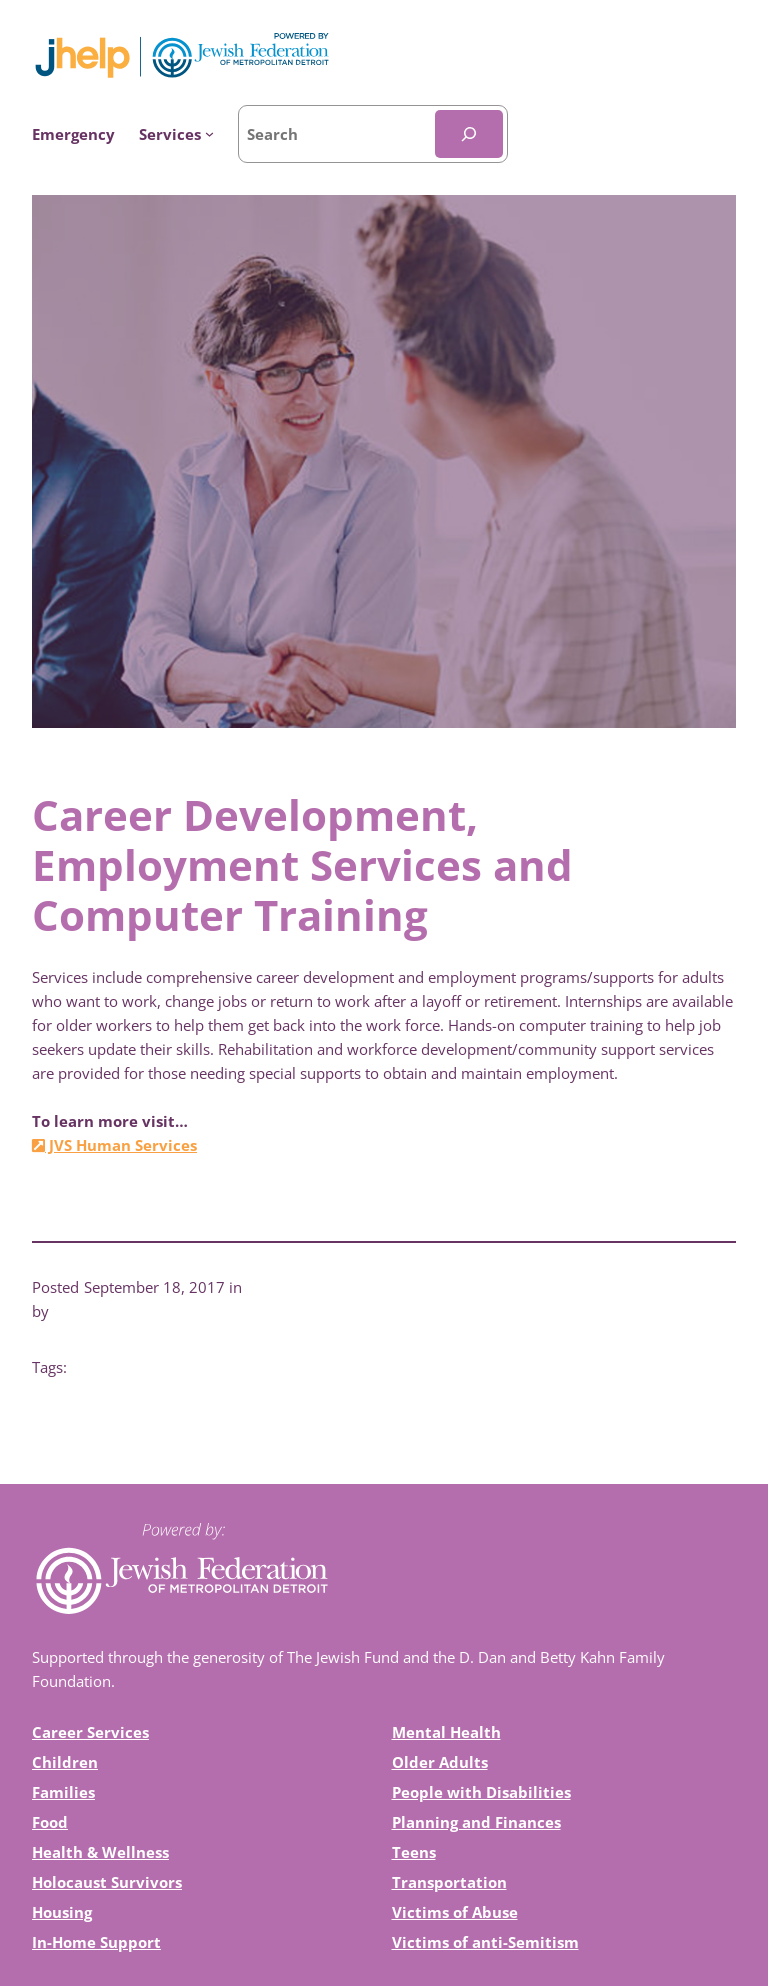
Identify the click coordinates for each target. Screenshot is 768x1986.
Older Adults (440, 1762)
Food (50, 1822)
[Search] (469, 134)
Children (65, 1762)
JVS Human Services (114, 1145)
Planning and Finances (476, 1822)
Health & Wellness (100, 1852)
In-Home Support (96, 1942)
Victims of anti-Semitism (485, 1942)
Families (63, 1792)
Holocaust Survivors (107, 1882)
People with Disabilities (481, 1792)
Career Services (90, 1732)
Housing (62, 1912)
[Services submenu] (176, 134)
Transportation (449, 1882)
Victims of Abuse (455, 1912)
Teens (414, 1852)
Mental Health (446, 1732)
